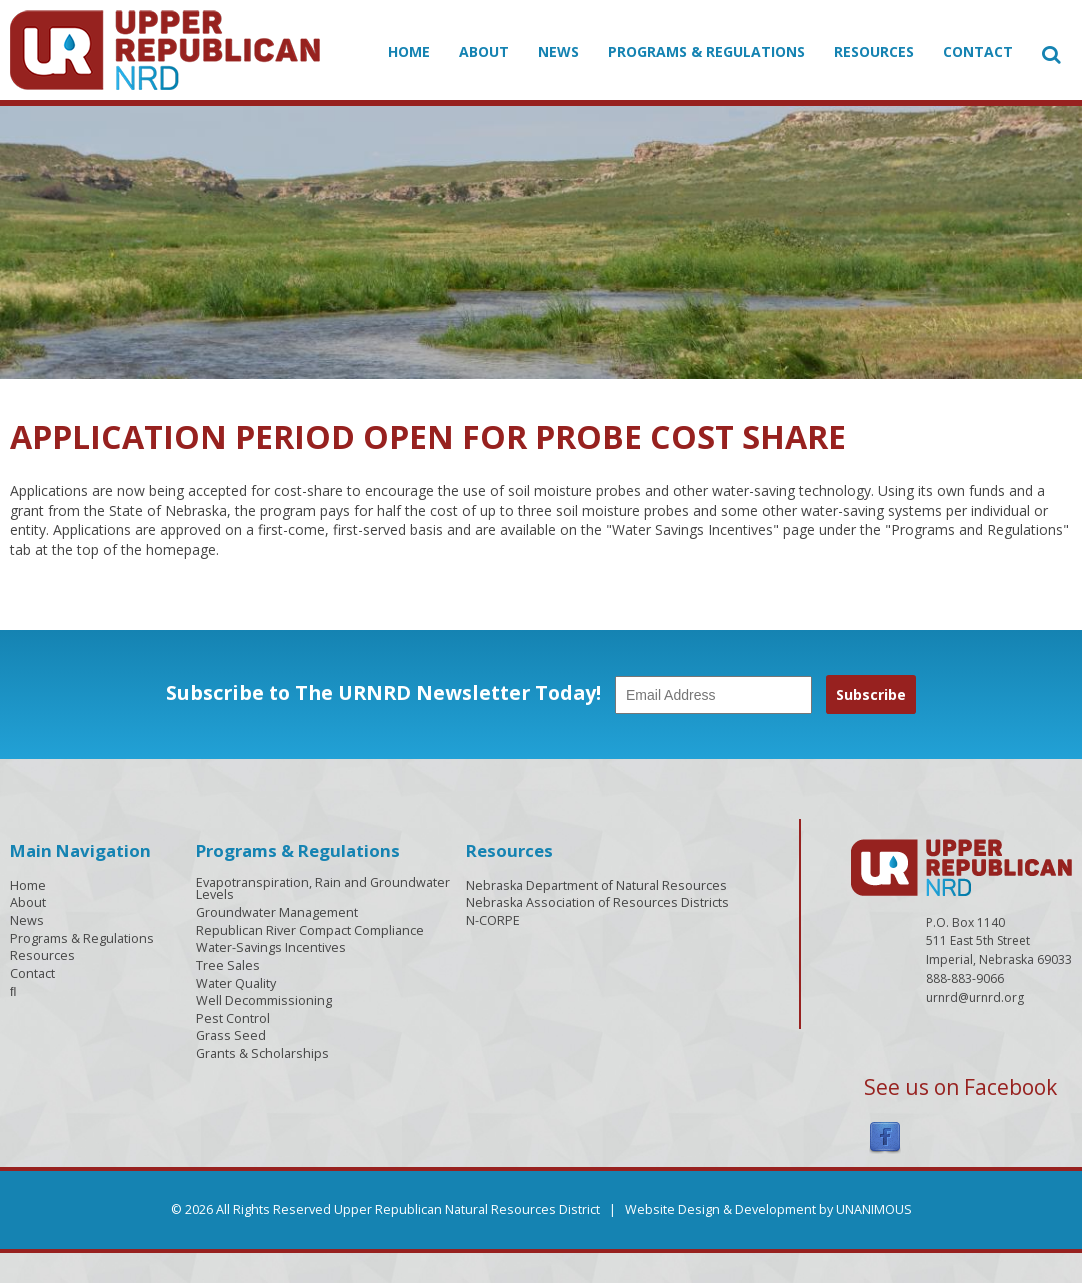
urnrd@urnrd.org (975, 997)
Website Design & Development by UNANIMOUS (768, 1209)
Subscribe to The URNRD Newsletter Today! (383, 692)
